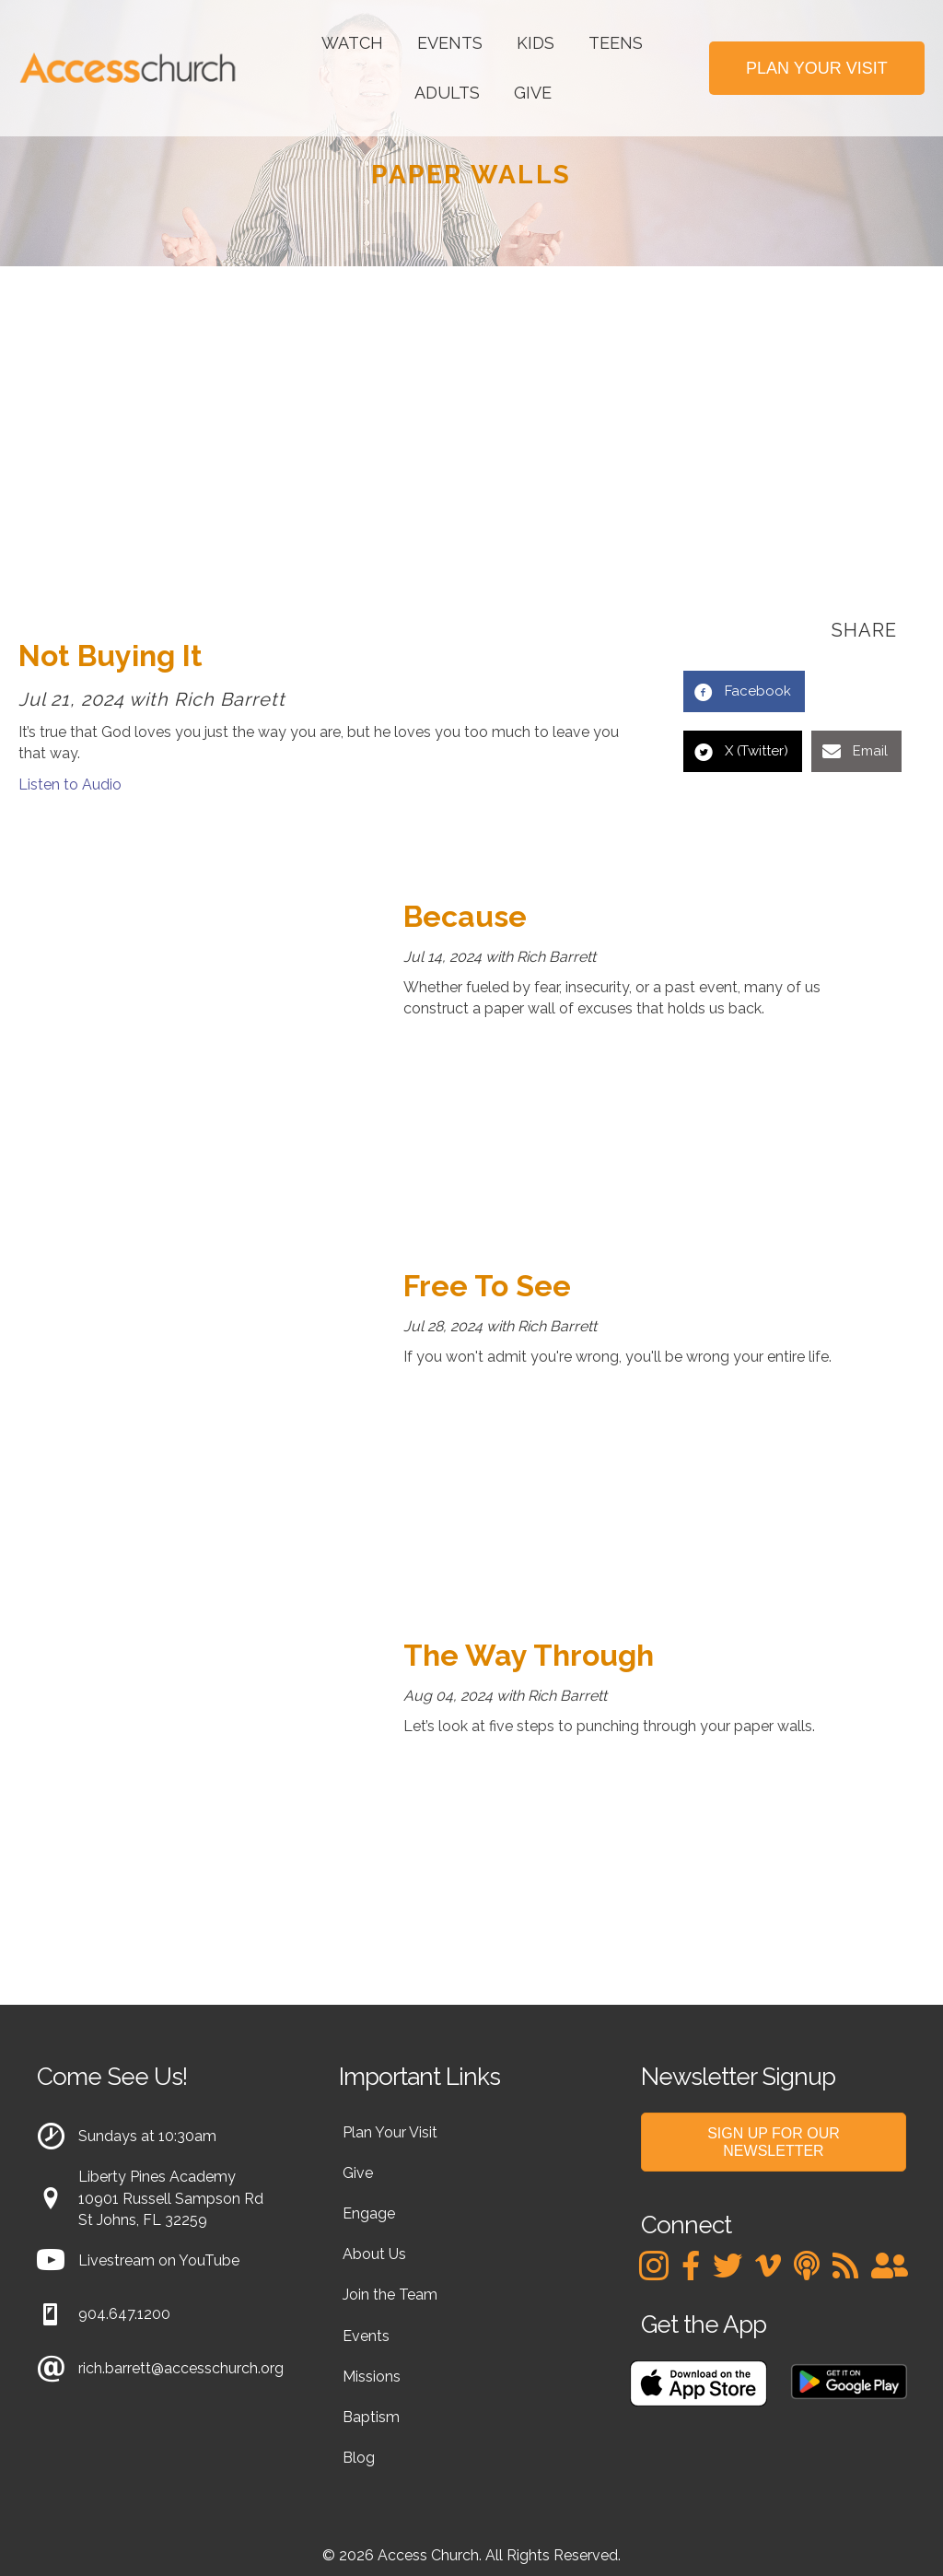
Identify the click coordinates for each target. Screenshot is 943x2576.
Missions (372, 2376)
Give (533, 92)
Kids (535, 43)
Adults (447, 92)
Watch (352, 43)
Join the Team (390, 2294)
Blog (359, 2457)
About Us (374, 2254)
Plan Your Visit (390, 2132)
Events (450, 43)
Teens (615, 43)
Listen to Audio (70, 784)
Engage (369, 2213)
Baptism (371, 2417)
